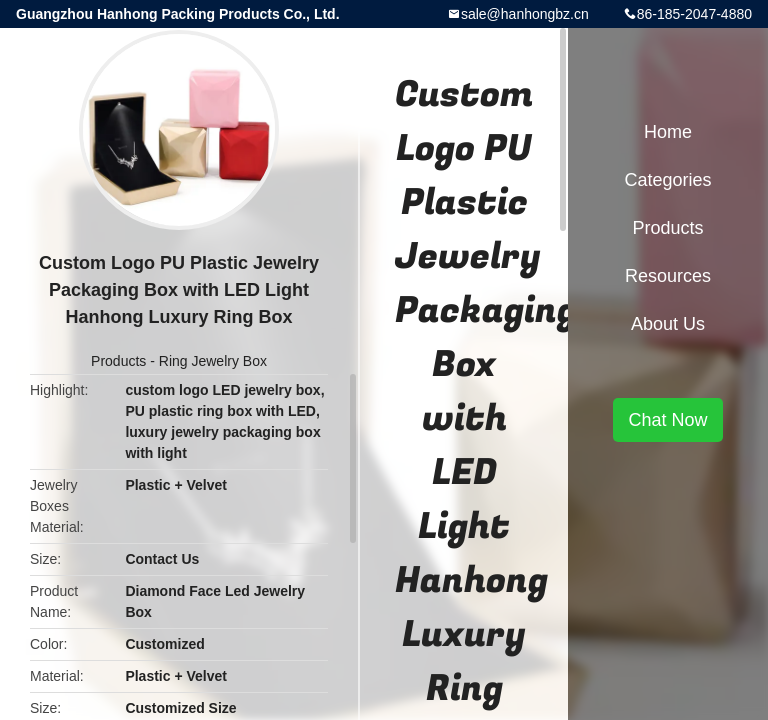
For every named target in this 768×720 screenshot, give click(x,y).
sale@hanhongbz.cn (525, 14)
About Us (668, 324)
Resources (668, 276)
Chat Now (667, 420)
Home (668, 132)
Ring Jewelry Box (213, 361)
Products (118, 361)
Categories (667, 180)
